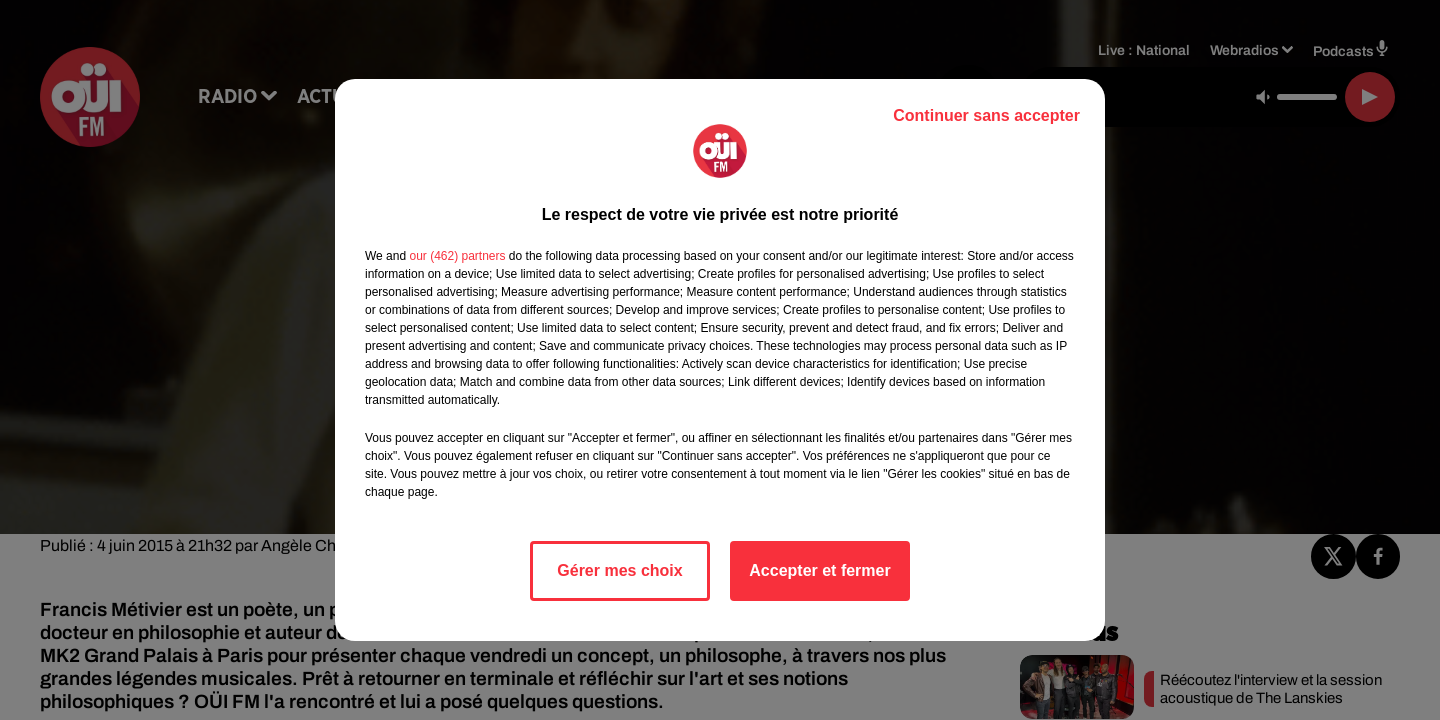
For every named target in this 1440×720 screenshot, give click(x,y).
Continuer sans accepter (986, 115)
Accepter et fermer (819, 570)
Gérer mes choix (619, 570)
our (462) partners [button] (457, 256)
